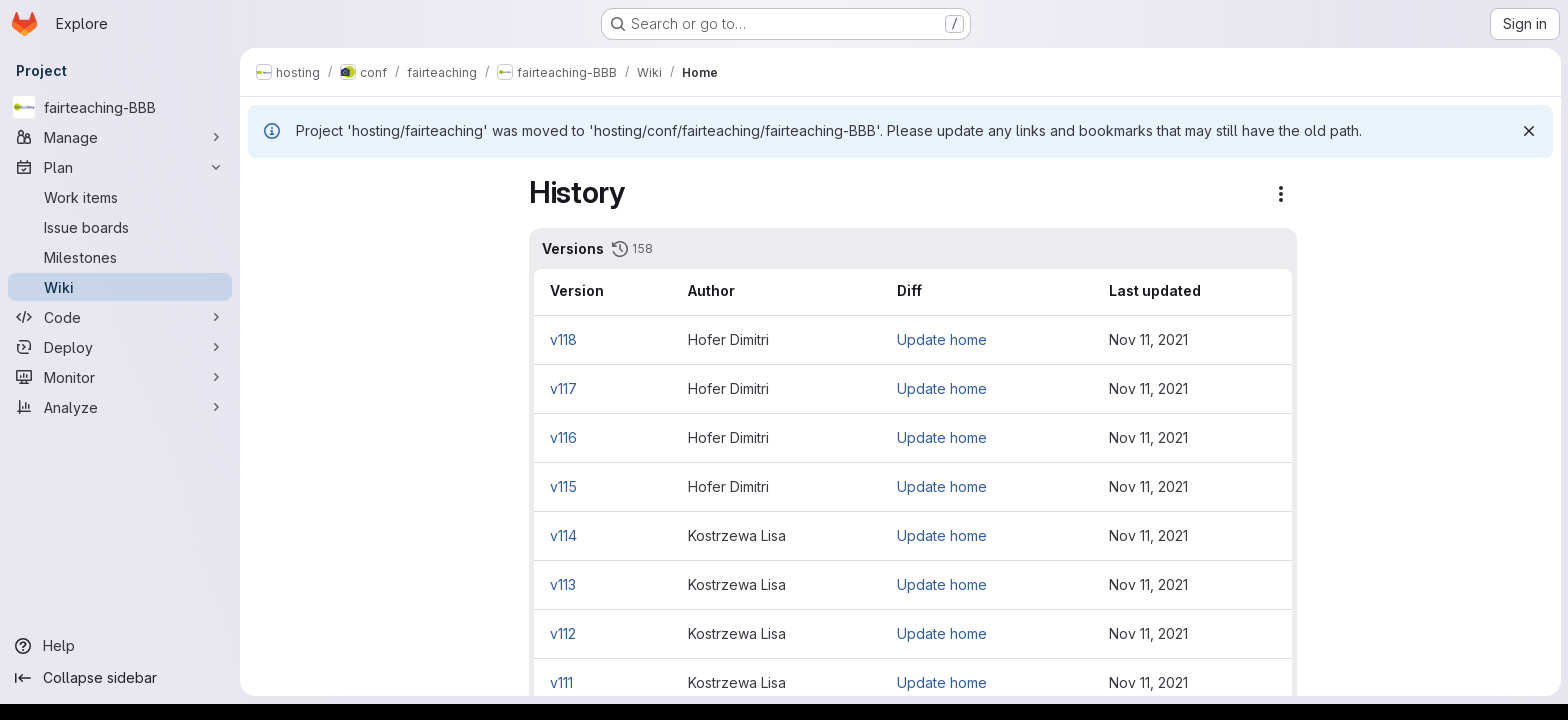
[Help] (120, 646)
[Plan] (120, 167)
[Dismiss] (1528, 131)
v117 (673, 388)
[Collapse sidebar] (120, 678)
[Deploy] (120, 347)
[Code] (120, 317)
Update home (1051, 339)
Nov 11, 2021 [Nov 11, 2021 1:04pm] (1257, 682)
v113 (673, 584)
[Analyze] (120, 407)
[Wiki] (120, 287)
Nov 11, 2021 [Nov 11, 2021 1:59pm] (1257, 339)
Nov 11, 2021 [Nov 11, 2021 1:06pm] (1257, 633)
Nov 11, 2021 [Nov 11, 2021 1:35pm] (1257, 388)
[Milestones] (120, 257)
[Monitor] (120, 377)
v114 (673, 535)
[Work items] (120, 197)
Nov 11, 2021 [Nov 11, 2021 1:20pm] (1257, 535)
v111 (671, 682)
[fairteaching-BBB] (120, 107)
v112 (673, 633)
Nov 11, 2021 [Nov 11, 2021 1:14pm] (1257, 584)
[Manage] (120, 137)
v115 (673, 486)
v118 (673, 339)
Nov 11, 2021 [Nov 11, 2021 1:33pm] (1257, 486)
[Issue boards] (120, 227)
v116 (673, 437)
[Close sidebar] (276, 186)
